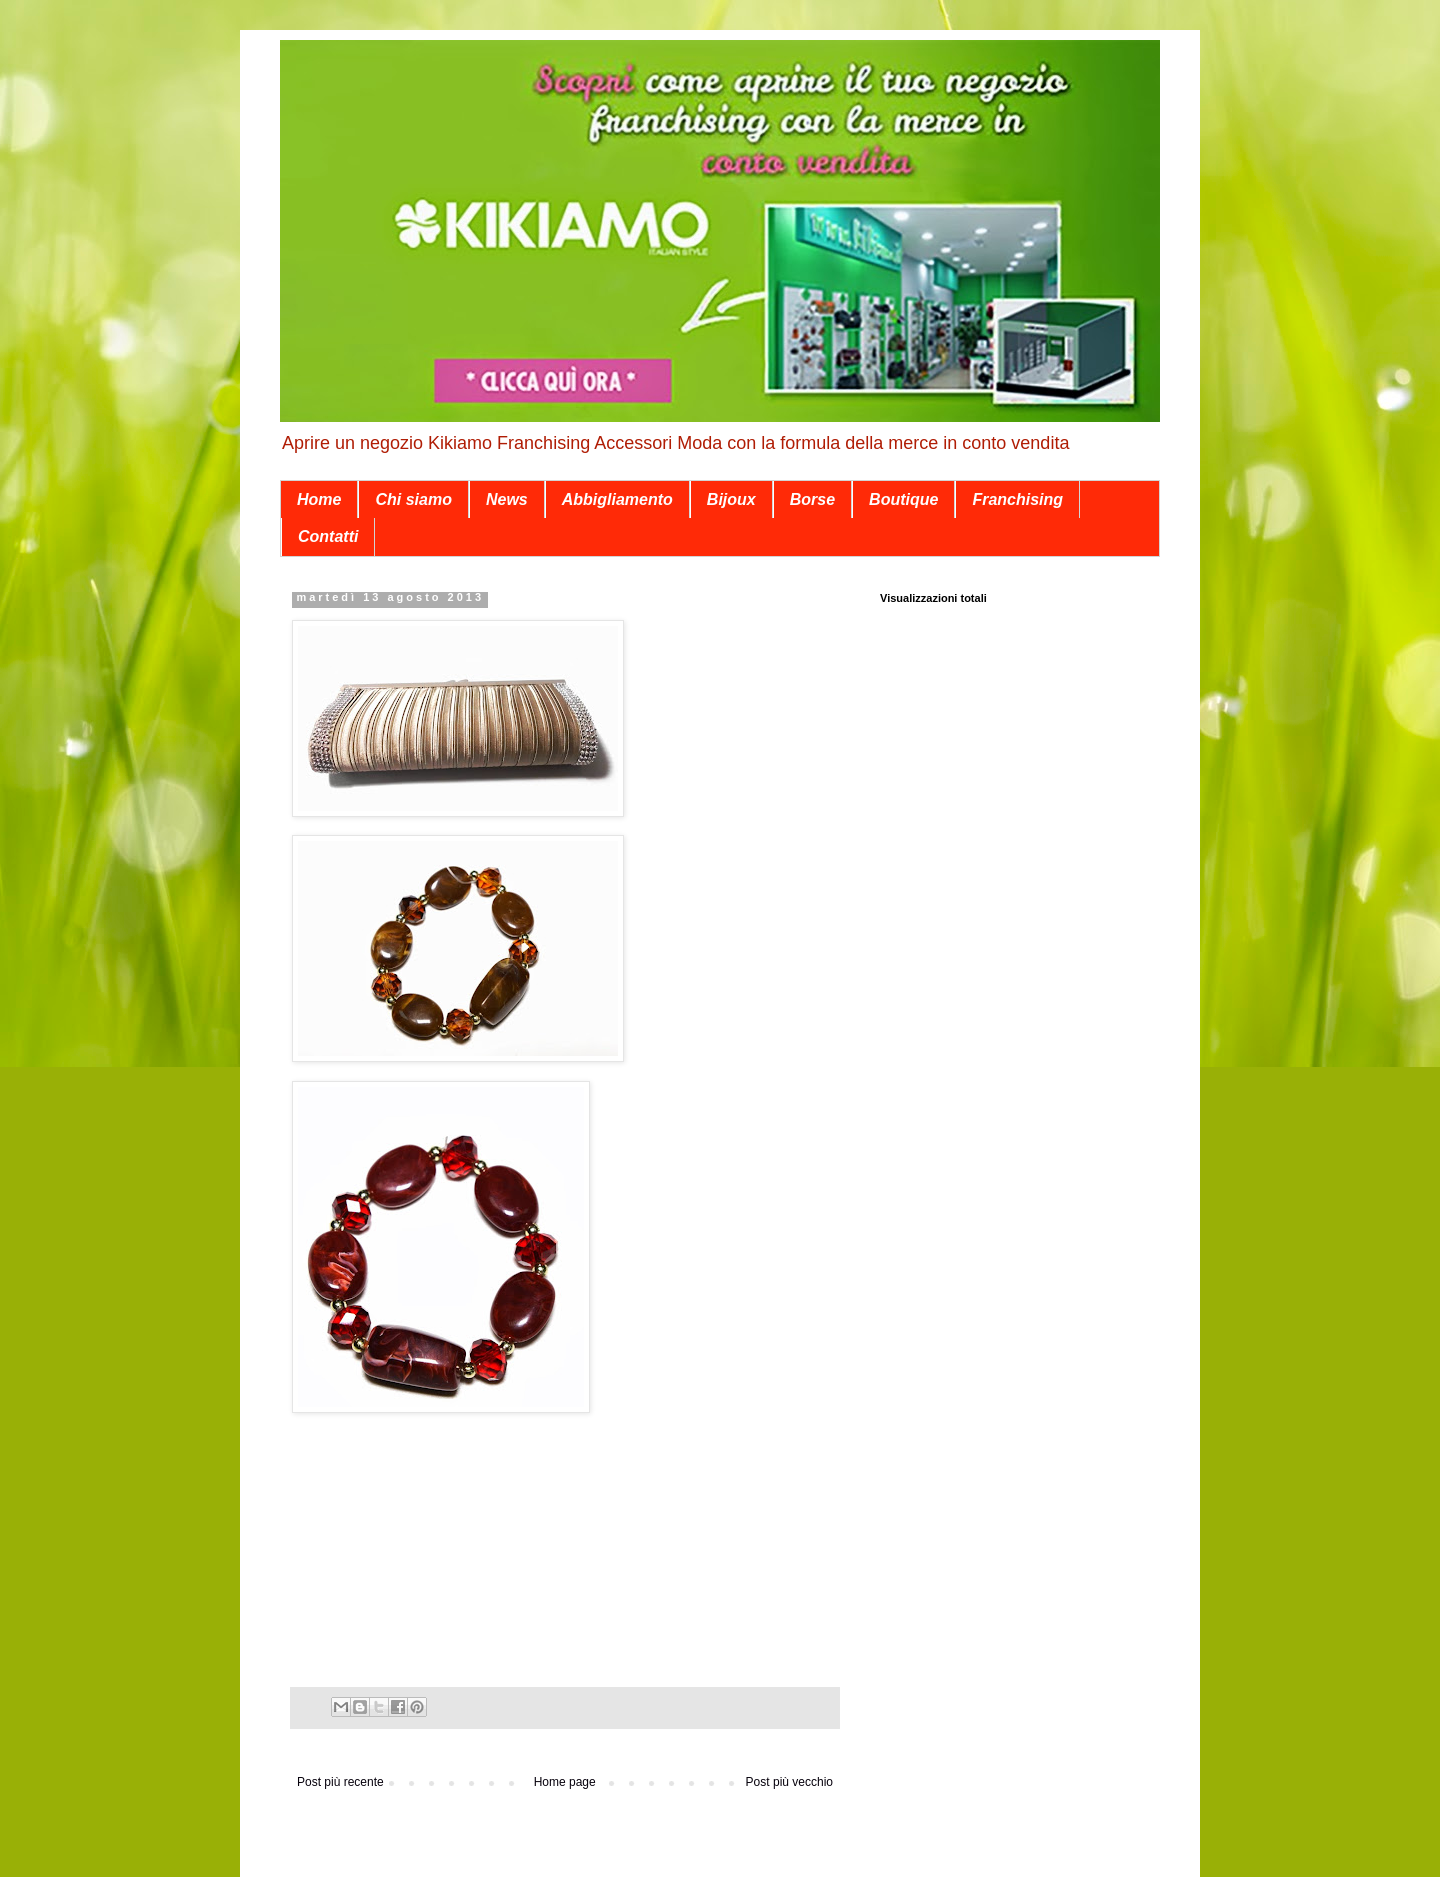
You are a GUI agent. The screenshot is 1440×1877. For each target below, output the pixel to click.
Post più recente (340, 1782)
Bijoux (731, 499)
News (507, 499)
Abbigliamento (617, 499)
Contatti (328, 536)
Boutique (903, 499)
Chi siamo (413, 499)
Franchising (1017, 499)
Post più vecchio (789, 1782)
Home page (565, 1782)
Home (319, 499)
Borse (812, 499)
